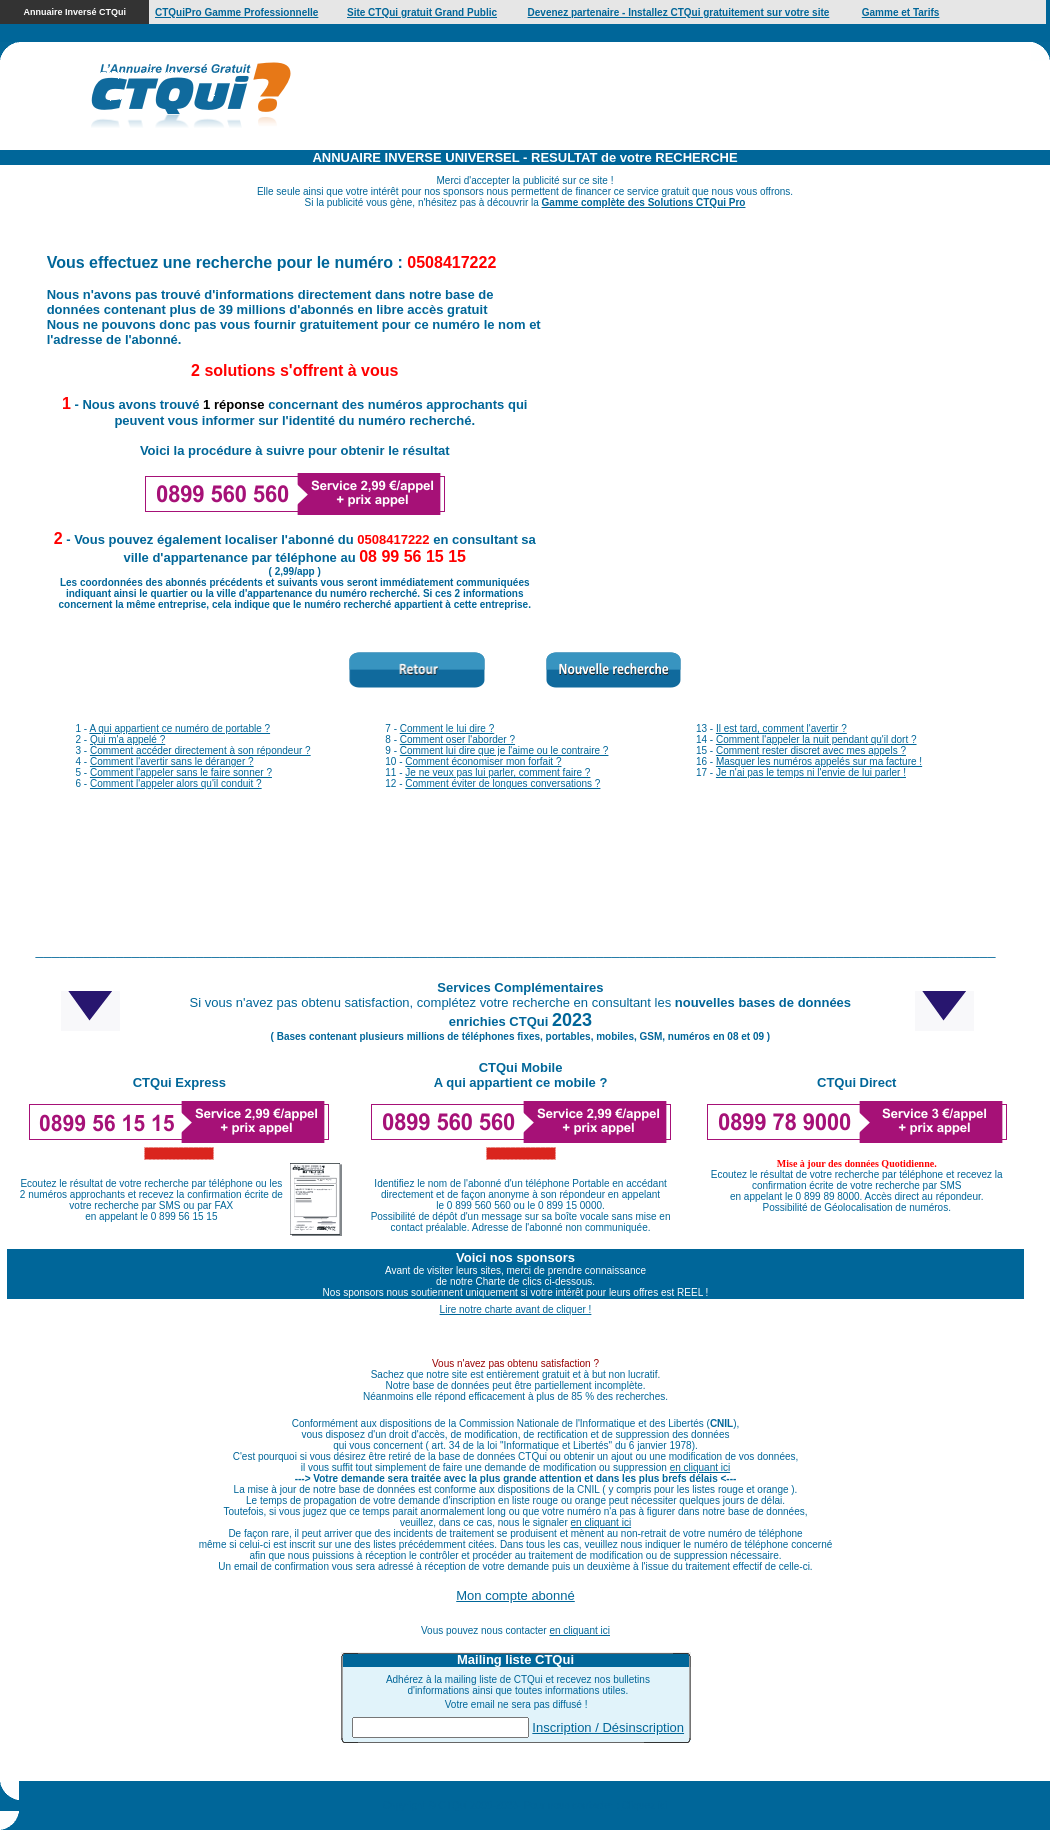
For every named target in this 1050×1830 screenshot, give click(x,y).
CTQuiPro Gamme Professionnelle (236, 12)
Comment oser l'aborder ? (457, 739)
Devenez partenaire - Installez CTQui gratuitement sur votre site (679, 12)
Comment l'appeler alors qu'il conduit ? (176, 783)
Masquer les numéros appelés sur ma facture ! (819, 761)
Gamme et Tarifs (901, 12)
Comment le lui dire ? (447, 728)
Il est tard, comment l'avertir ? (781, 728)
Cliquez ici (645, 1805)
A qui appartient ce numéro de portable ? (179, 728)
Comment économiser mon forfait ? (483, 761)
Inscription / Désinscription (608, 1727)
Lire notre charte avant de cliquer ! (516, 1309)
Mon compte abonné (515, 1595)
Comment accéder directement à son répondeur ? (200, 750)
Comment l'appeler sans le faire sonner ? (181, 772)
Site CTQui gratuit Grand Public (422, 12)
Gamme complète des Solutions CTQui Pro (644, 202)
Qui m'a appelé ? (127, 739)
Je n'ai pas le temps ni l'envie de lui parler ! (811, 772)
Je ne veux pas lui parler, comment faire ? (497, 772)
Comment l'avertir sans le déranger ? (172, 761)
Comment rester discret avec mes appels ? (811, 750)
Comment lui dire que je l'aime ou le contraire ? (504, 750)
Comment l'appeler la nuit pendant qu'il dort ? (816, 739)
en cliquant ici (700, 1467)
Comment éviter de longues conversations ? (502, 783)
